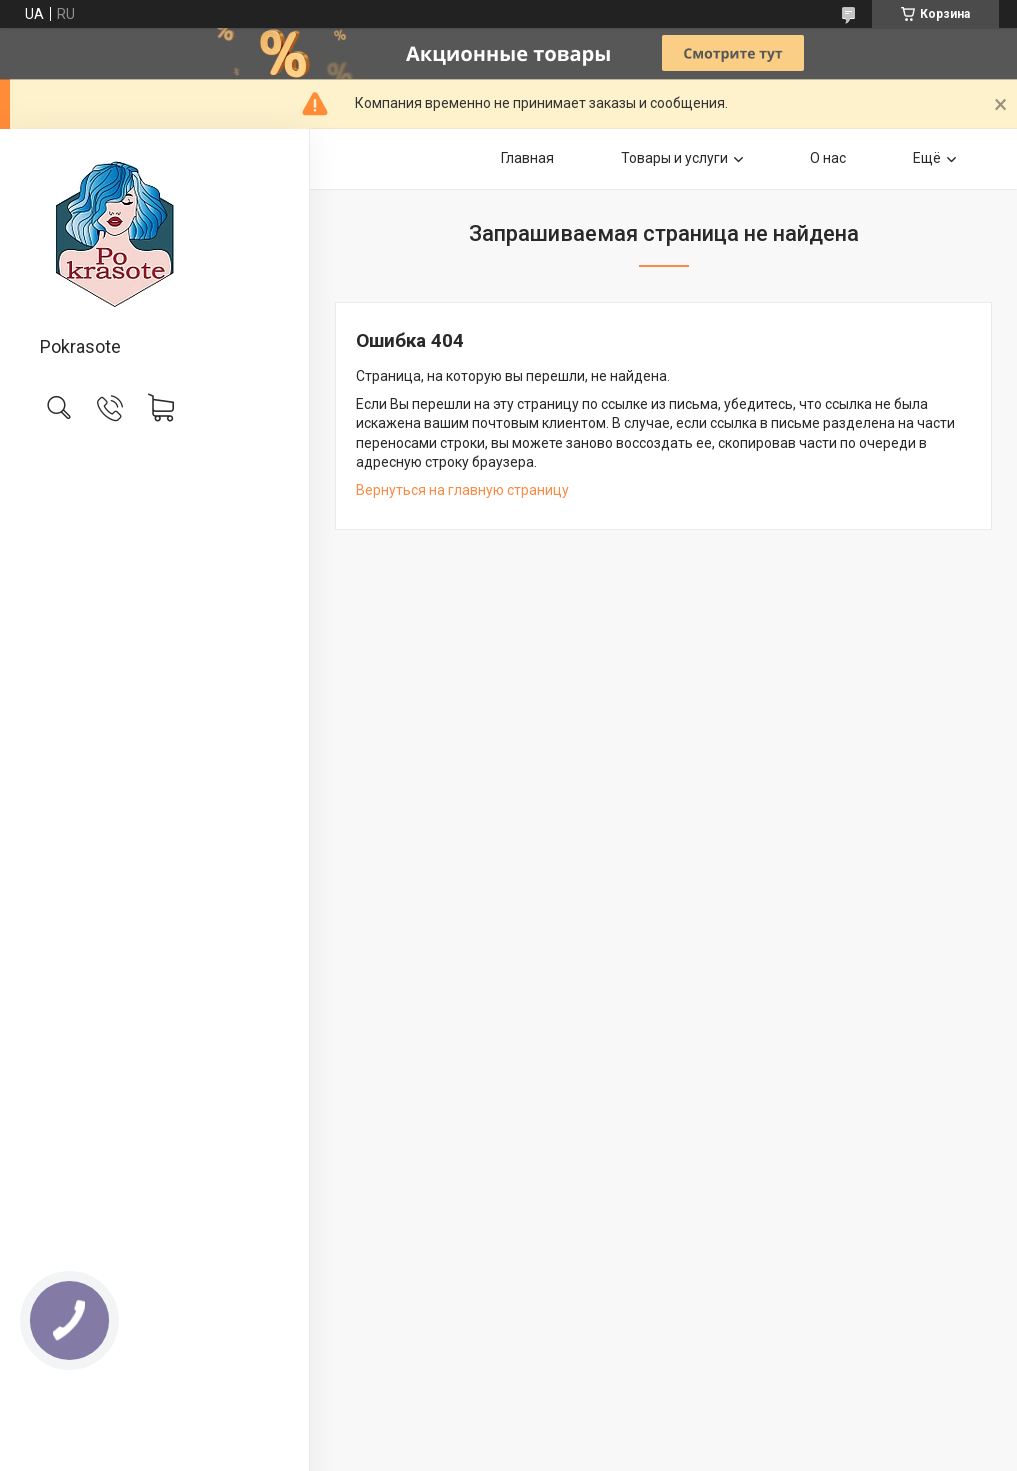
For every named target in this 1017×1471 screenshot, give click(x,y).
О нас (828, 158)
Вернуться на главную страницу (462, 490)
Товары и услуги (674, 158)
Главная (527, 158)
